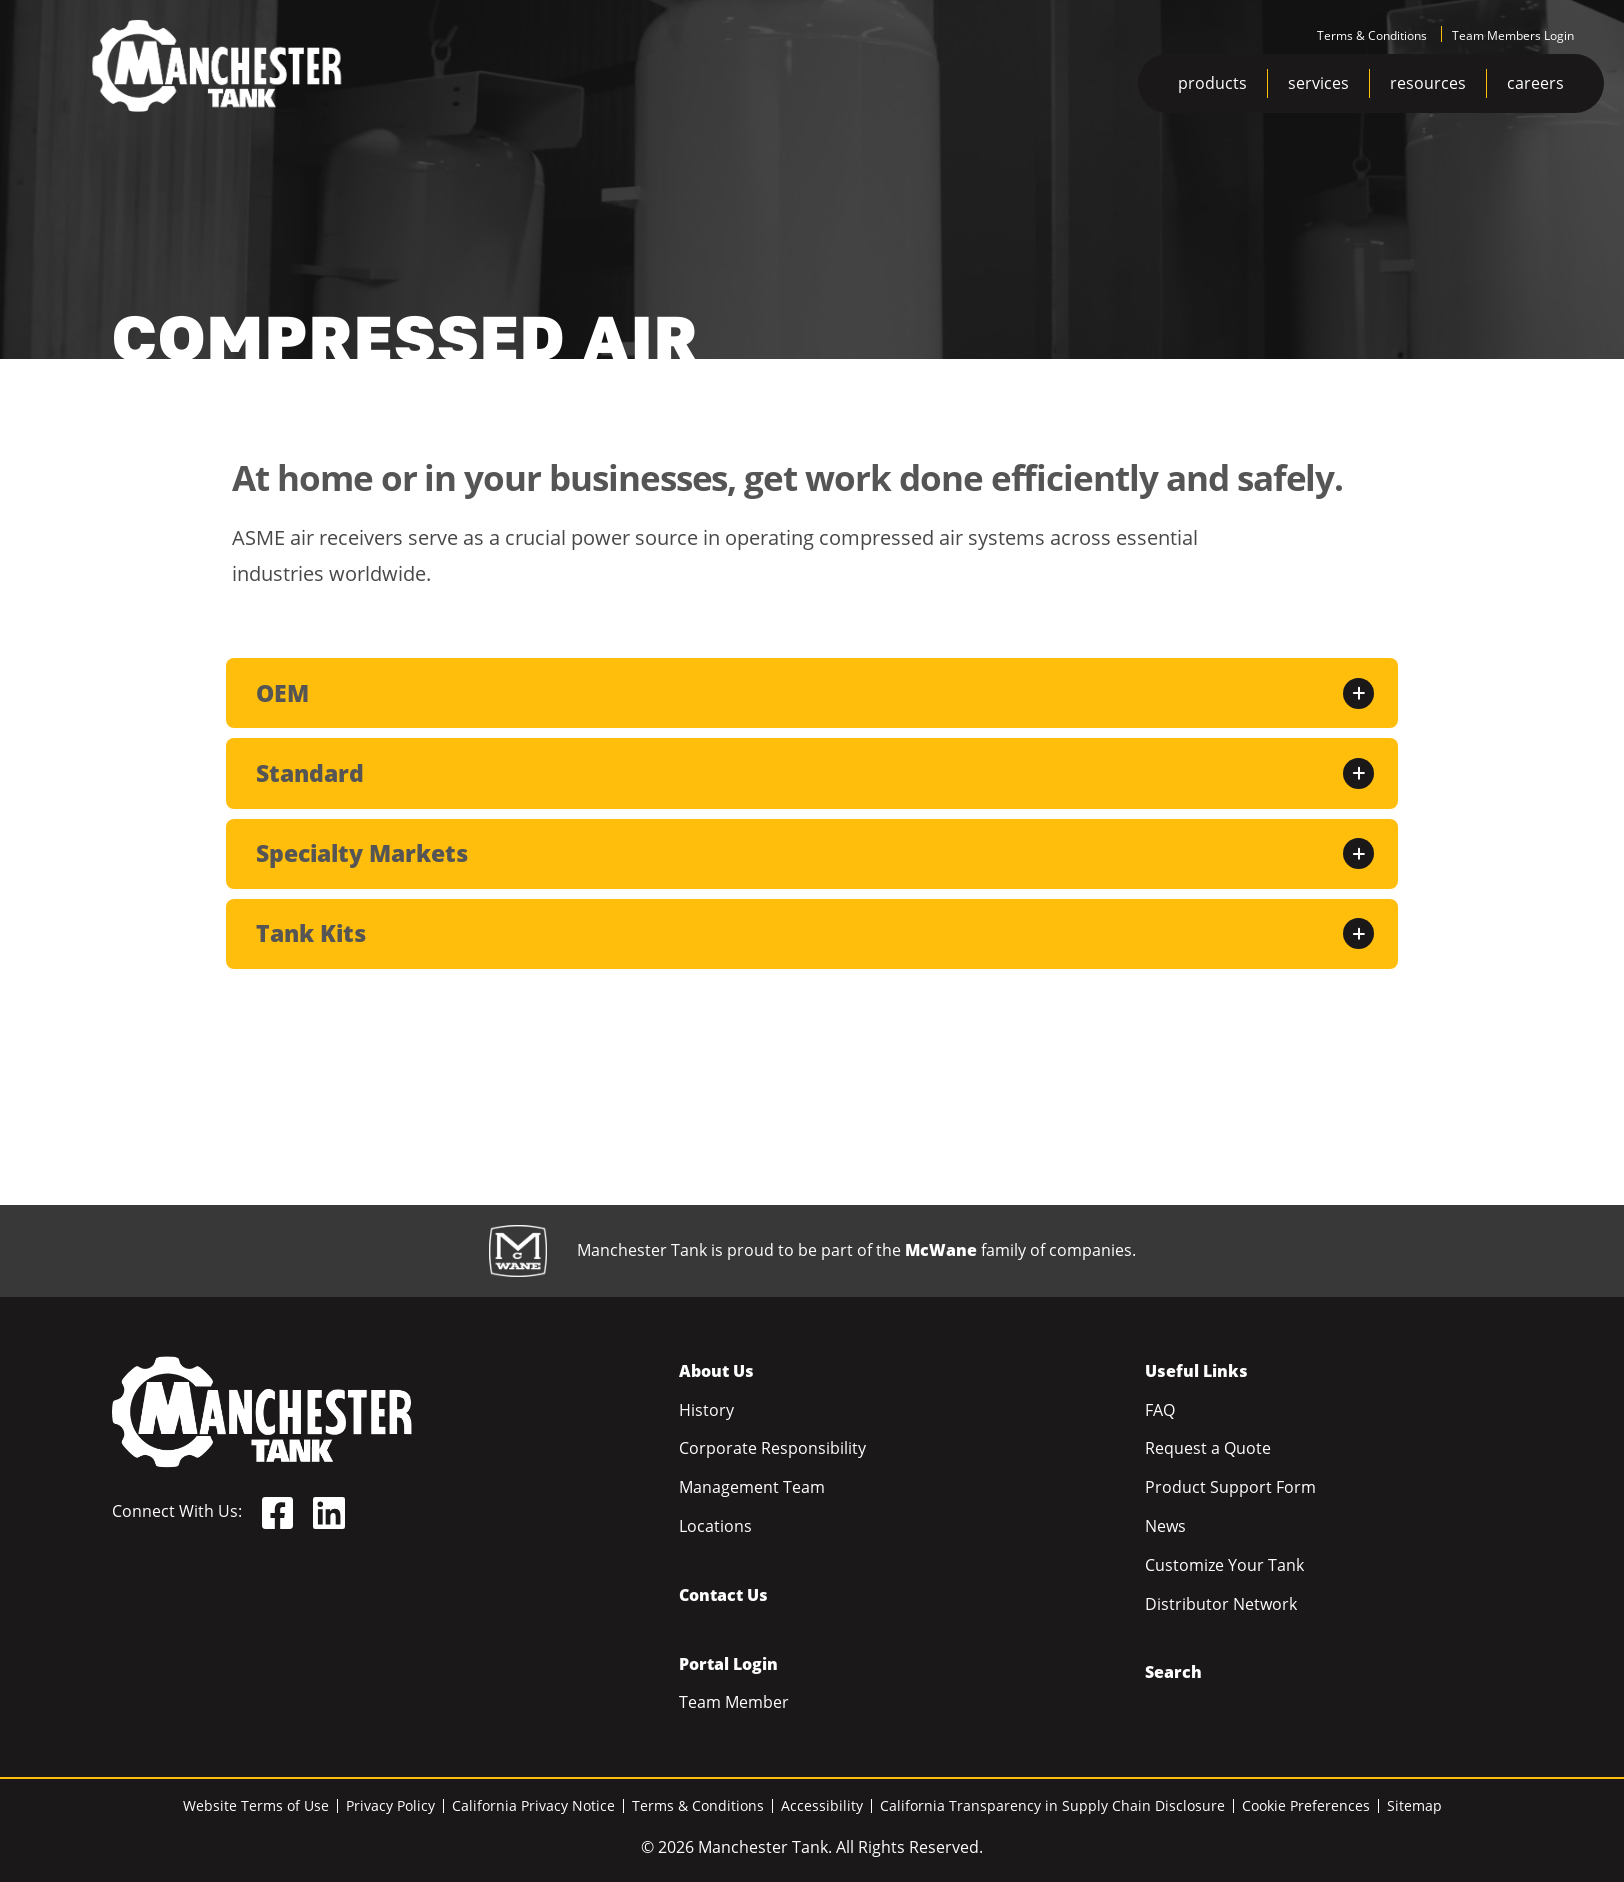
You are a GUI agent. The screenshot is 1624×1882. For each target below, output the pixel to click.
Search (1173, 1672)
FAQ (1160, 1410)
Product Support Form (1230, 1487)
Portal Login (728, 1664)
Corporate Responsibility (772, 1448)
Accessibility (822, 1805)
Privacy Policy (390, 1805)
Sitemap (1414, 1805)
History (706, 1410)
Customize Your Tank (1224, 1565)
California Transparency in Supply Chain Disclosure (1052, 1805)
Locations (715, 1526)
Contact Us (723, 1595)
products (1212, 83)
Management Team (752, 1487)
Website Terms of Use (256, 1805)
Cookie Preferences (1306, 1805)
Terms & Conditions (1372, 35)
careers (1535, 83)
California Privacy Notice (533, 1805)
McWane (941, 1250)
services (1318, 83)
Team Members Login (1513, 35)
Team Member (734, 1702)
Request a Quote (1208, 1448)
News (1165, 1526)
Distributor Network (1221, 1604)
